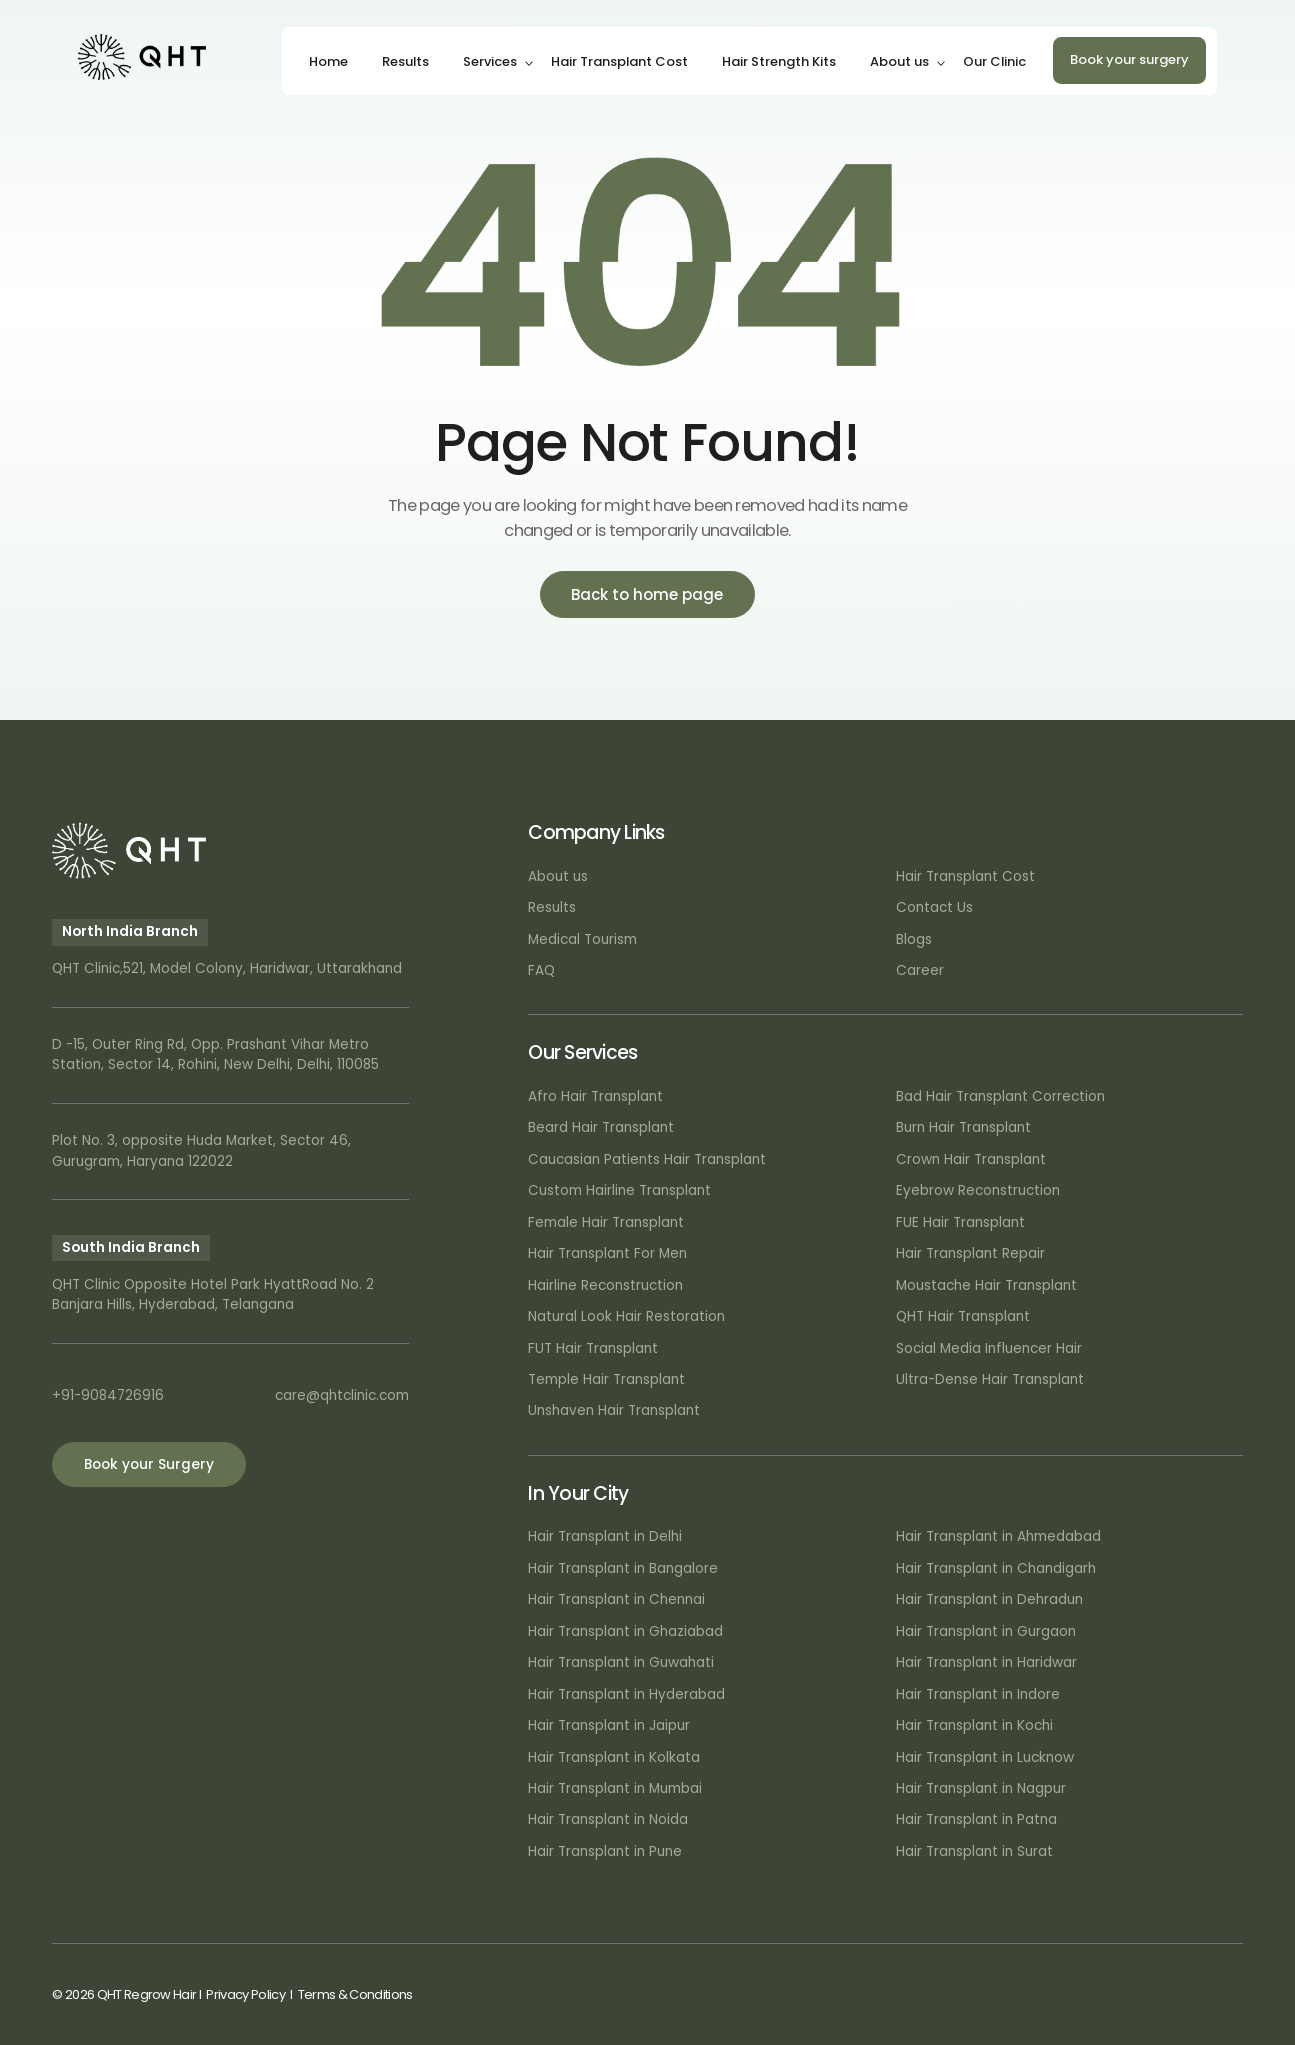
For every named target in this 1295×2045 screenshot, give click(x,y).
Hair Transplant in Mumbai (615, 1788)
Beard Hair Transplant (601, 1127)
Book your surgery (1129, 59)
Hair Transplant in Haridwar (986, 1662)
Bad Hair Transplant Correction (1000, 1096)
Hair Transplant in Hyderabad (626, 1694)
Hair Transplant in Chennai (616, 1599)
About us (899, 61)
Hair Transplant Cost (619, 61)
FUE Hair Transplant (960, 1222)
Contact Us (934, 907)
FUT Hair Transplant (593, 1348)
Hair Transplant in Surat (974, 1851)
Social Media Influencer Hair (989, 1348)
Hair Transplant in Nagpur (981, 1788)
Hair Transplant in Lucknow (985, 1757)
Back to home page (647, 594)
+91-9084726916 (108, 1395)
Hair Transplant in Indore (978, 1694)
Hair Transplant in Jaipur (609, 1725)
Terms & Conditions (355, 1994)
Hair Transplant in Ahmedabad (998, 1536)
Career (920, 970)
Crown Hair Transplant (971, 1159)
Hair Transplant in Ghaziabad (625, 1631)
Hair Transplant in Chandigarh (996, 1568)
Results (405, 61)
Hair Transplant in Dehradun (989, 1599)
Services (490, 61)
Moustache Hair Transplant (986, 1285)
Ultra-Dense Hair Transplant (990, 1379)
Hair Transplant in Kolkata (614, 1757)
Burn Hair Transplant (963, 1127)
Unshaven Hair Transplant (614, 1410)
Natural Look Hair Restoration (626, 1316)
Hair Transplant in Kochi (974, 1725)
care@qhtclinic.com (342, 1395)
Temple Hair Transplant (606, 1379)
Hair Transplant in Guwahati (621, 1662)
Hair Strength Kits (779, 61)
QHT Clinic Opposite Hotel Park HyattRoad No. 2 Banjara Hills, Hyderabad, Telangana (213, 1294)
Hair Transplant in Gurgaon (986, 1631)
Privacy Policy (245, 1994)
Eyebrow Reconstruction (978, 1190)
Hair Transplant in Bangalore (623, 1568)
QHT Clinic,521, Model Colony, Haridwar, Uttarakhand (227, 968)
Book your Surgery (149, 1464)
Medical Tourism (582, 939)
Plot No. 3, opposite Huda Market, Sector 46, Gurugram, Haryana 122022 (201, 1150)
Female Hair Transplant (606, 1222)
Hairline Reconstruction (605, 1285)
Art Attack (1211, 1994)
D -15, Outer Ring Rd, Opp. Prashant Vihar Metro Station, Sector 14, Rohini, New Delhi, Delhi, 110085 (215, 1054)
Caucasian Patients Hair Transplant (647, 1159)
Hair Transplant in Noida (608, 1819)
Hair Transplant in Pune (605, 1851)
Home (328, 61)
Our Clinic (994, 61)
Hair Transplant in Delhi (605, 1536)
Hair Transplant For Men (607, 1253)
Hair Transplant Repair (970, 1253)
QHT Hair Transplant (963, 1316)
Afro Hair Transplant (595, 1096)
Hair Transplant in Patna (976, 1819)
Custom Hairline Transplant (619, 1190)
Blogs (914, 939)
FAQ (541, 970)
